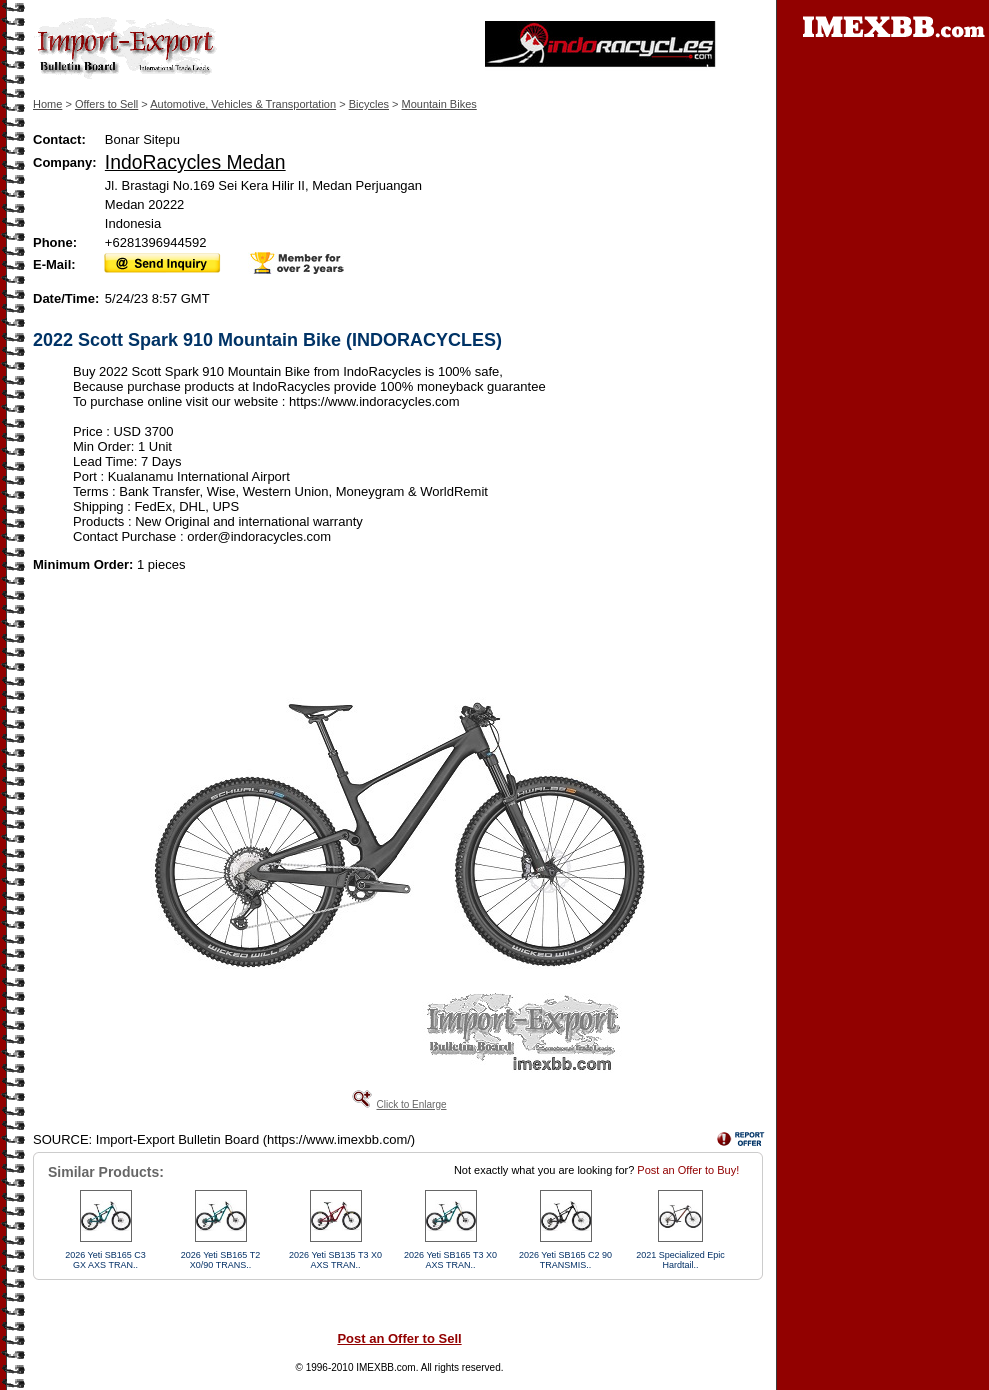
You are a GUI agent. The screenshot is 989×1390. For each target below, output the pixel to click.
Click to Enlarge (411, 1104)
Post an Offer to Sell (399, 1338)
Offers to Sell (106, 104)
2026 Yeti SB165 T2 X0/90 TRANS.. (220, 1260)
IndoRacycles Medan (195, 162)
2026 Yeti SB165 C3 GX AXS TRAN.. (105, 1260)
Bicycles (369, 104)
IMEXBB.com (385, 1367)
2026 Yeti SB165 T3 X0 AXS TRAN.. (450, 1260)
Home (47, 104)
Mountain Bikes (439, 104)
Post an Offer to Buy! (688, 1170)
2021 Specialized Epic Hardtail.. (680, 1260)
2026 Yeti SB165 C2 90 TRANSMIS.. (565, 1260)
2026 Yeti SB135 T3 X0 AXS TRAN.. (335, 1260)
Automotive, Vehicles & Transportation (243, 104)
